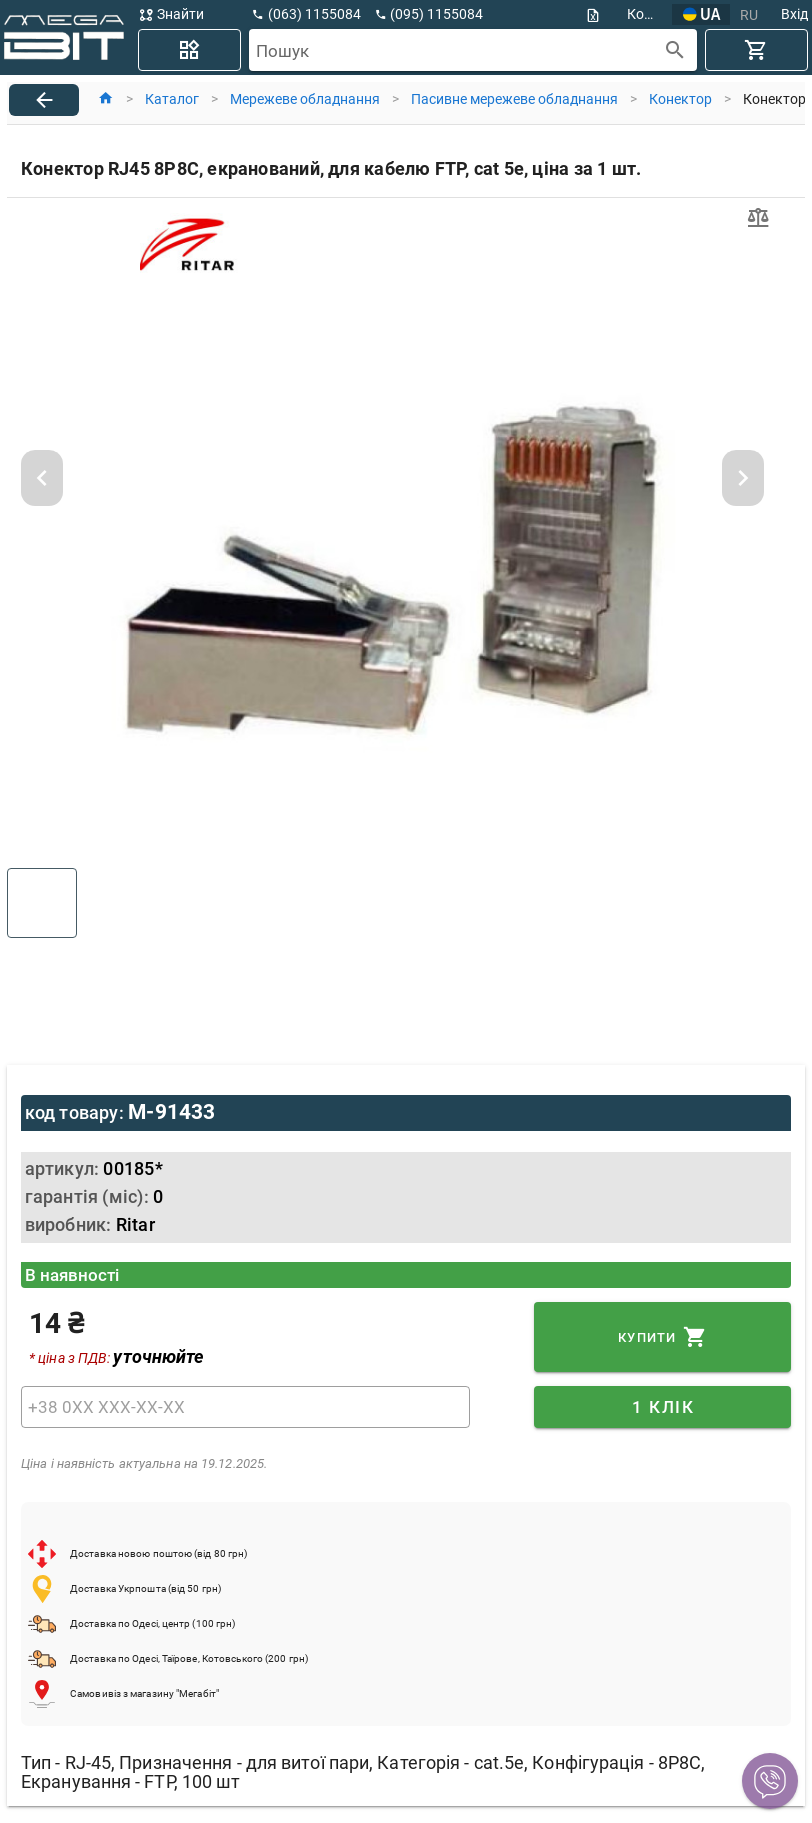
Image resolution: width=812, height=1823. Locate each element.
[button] (770, 1781)
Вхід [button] (794, 14)
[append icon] (675, 50)
